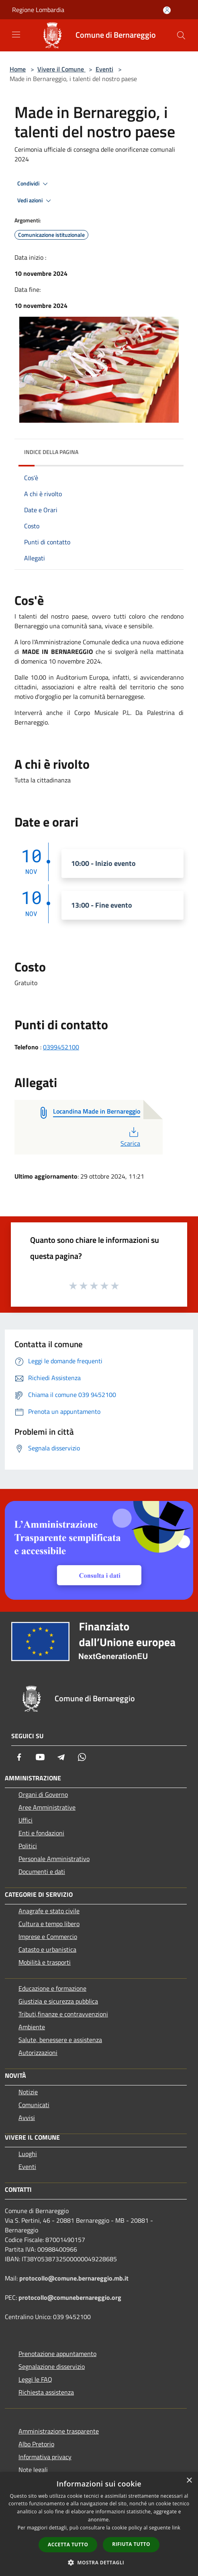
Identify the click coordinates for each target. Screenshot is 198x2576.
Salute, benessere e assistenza (60, 2040)
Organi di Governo (43, 1794)
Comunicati (33, 2105)
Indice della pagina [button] (51, 452)
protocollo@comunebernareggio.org (69, 2297)
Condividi (33, 184)
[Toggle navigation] (16, 34)
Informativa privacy (44, 2457)
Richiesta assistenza (46, 2392)
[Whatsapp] (82, 1757)
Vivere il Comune (61, 69)
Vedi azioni (35, 201)
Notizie (28, 2092)
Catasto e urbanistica (47, 1949)
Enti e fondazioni (41, 1833)
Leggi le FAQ (35, 2379)
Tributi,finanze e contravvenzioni (63, 2014)
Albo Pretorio (36, 2444)
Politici (27, 1846)
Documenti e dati (41, 1871)
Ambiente (31, 2027)
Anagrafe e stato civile (49, 1911)
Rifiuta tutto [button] (131, 2544)
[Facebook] (19, 1757)
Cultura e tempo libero (49, 1923)
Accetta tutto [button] (68, 2544)
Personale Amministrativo (54, 1858)
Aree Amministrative (47, 1807)
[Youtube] (40, 1757)
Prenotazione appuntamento (57, 2353)
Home (18, 69)
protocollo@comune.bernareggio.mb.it (74, 2278)
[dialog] (99, 2524)
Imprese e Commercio (47, 1936)
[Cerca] (181, 35)
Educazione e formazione (52, 1988)
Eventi (104, 69)
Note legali (33, 2469)
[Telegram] (61, 1757)
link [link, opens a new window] (176, 2527)
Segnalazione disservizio (51, 2366)
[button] (99, 2562)
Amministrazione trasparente (58, 2431)
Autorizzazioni (37, 2052)
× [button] (189, 2481)
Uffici (25, 1820)
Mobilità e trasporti (44, 1962)
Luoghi (27, 2154)
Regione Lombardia (38, 9)
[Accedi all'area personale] (167, 10)
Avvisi (26, 2117)
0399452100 (61, 1047)
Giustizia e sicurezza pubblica (58, 2001)
